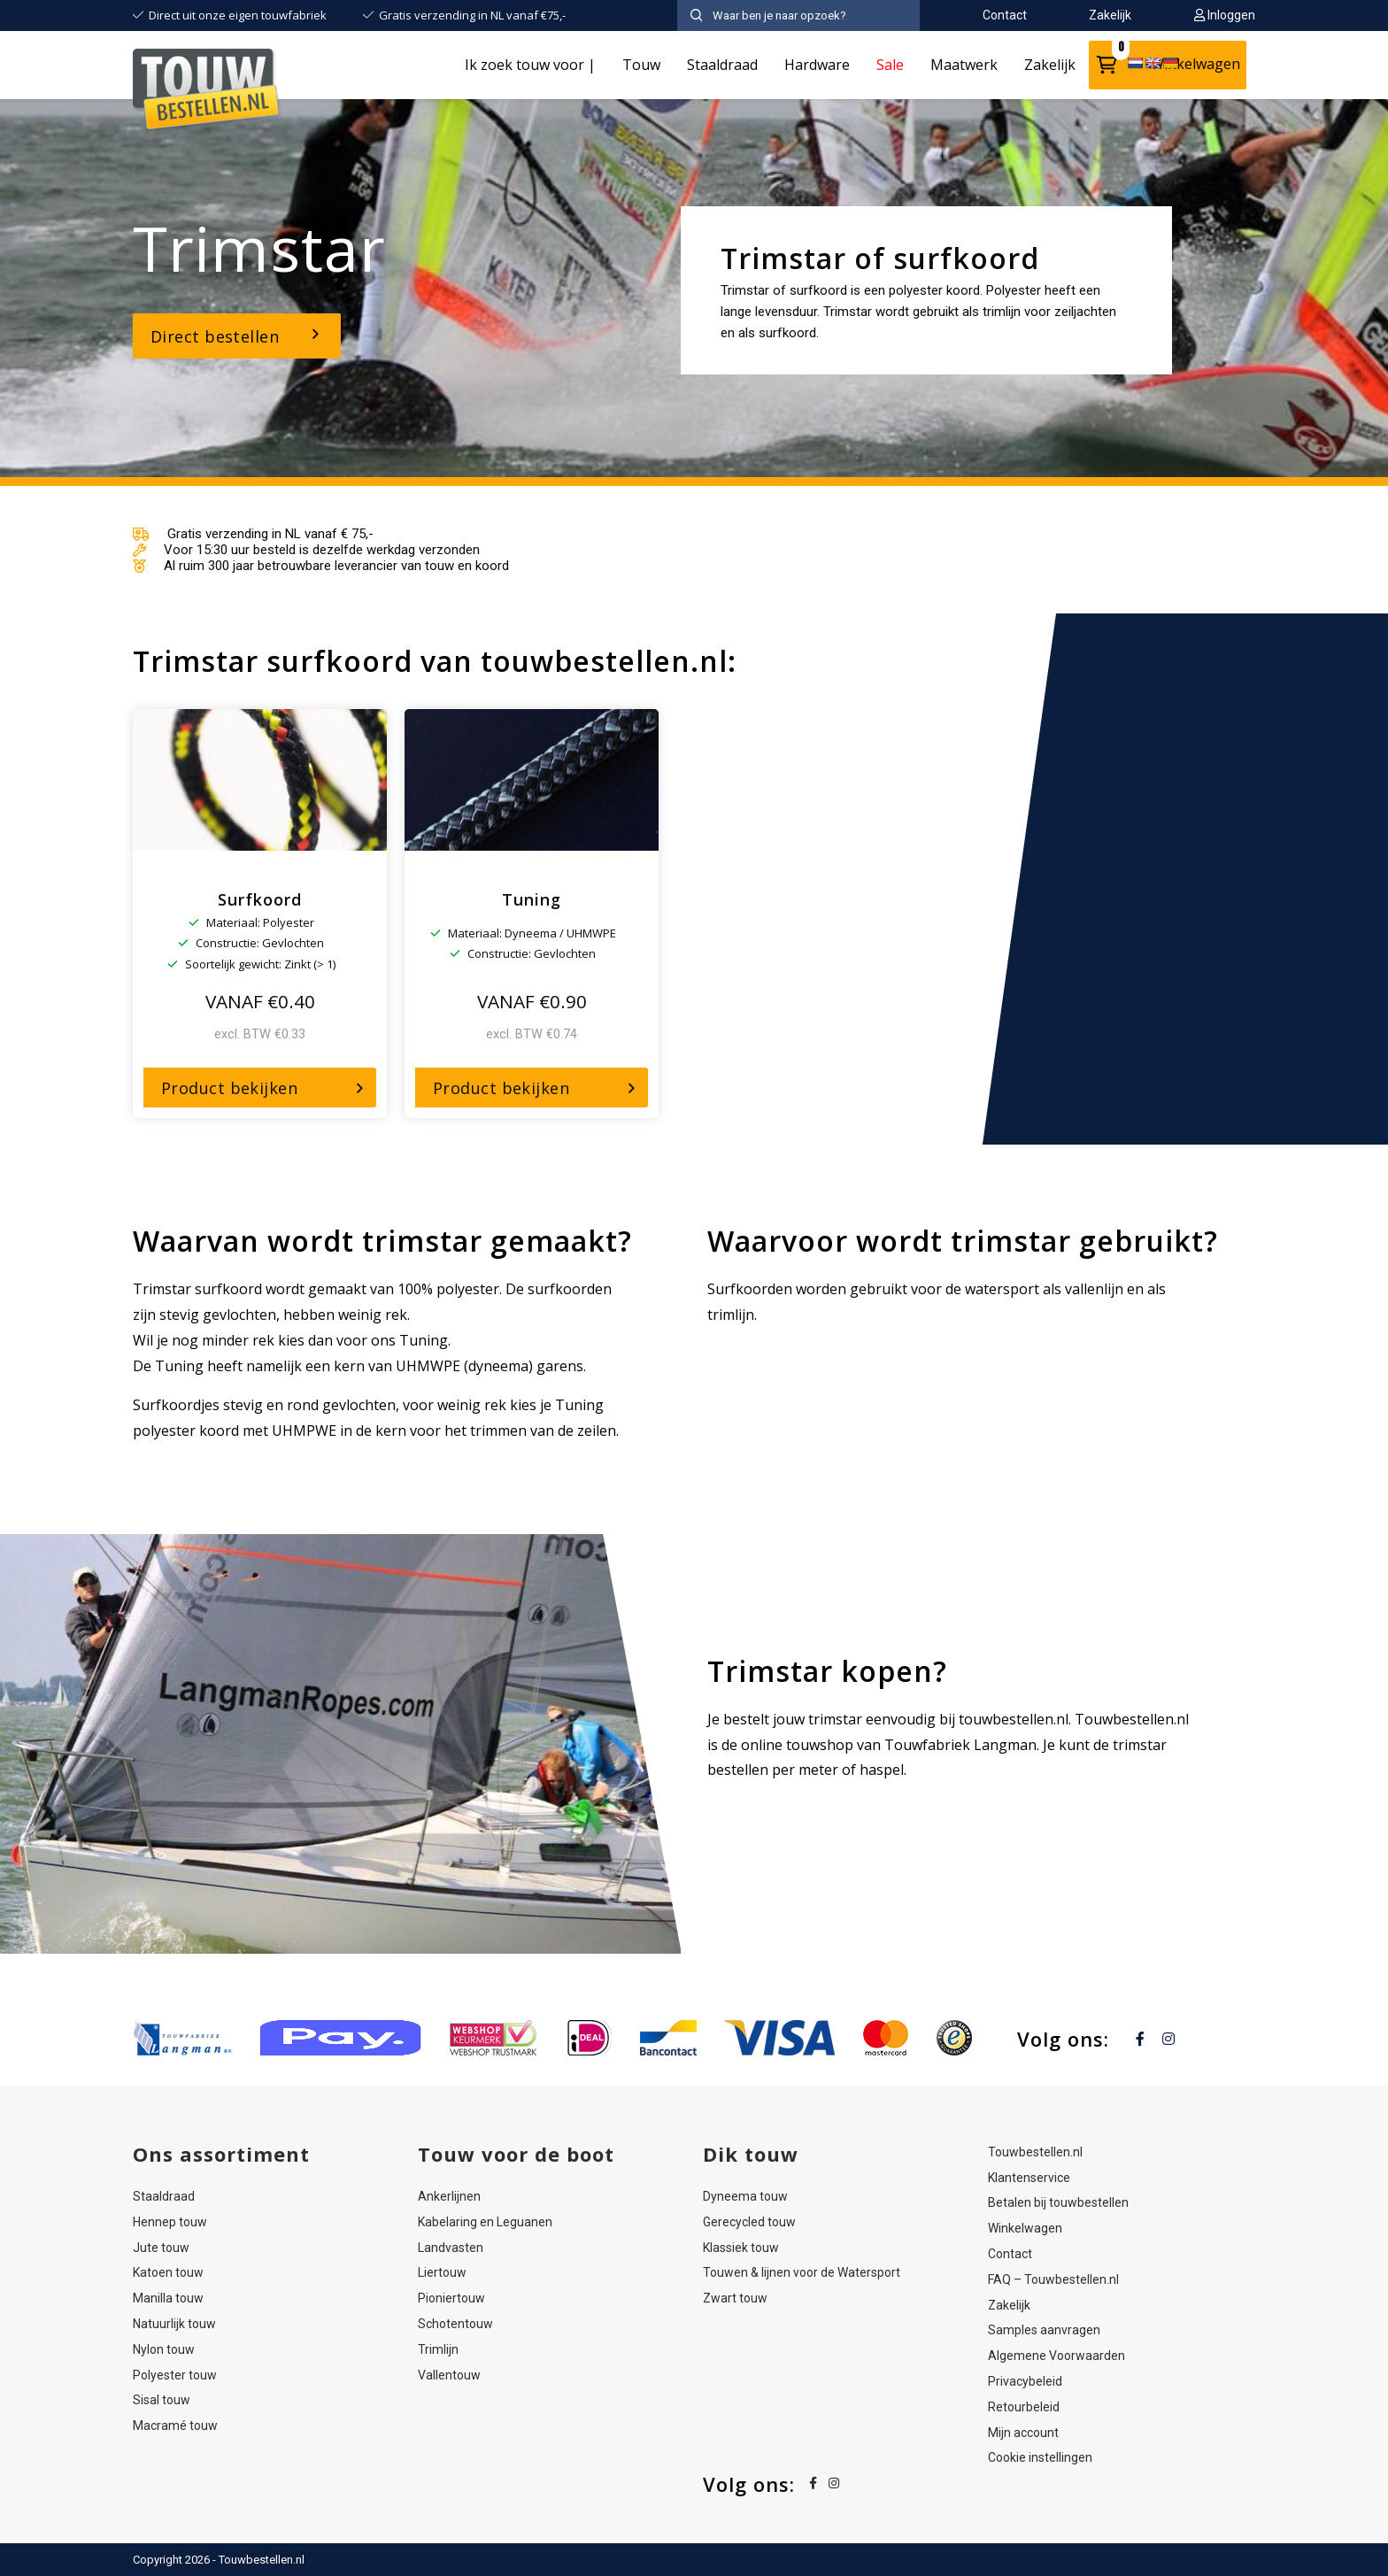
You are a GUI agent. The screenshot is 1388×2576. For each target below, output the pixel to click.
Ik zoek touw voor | (530, 64)
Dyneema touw (745, 2196)
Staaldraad (722, 64)
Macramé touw (175, 2425)
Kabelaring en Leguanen (485, 2222)
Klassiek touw (741, 2248)
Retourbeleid (1024, 2407)
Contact (1010, 2254)
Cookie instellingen (1040, 2457)
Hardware (817, 64)
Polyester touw (175, 2375)
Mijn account (1023, 2433)
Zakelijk (1050, 64)
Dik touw (750, 2153)
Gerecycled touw (749, 2222)
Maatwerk (964, 64)
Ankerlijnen (449, 2196)
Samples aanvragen (1044, 2330)
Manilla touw (168, 2298)
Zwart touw (735, 2298)
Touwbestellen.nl (1035, 2152)
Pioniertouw (451, 2298)
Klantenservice (1029, 2178)
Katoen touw (168, 2272)
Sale (890, 64)
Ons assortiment (221, 2153)
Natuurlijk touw (174, 2324)
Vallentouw (449, 2375)
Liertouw (442, 2272)
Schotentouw (455, 2324)
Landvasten (450, 2248)
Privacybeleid (1025, 2381)
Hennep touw (170, 2222)
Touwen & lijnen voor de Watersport (801, 2272)
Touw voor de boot (516, 2153)
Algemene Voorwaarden (1056, 2355)
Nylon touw (164, 2349)
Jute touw (161, 2248)
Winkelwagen (1025, 2228)
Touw (641, 64)
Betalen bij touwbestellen (1058, 2202)
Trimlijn (438, 2349)
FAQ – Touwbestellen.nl (1053, 2279)
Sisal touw (161, 2400)
